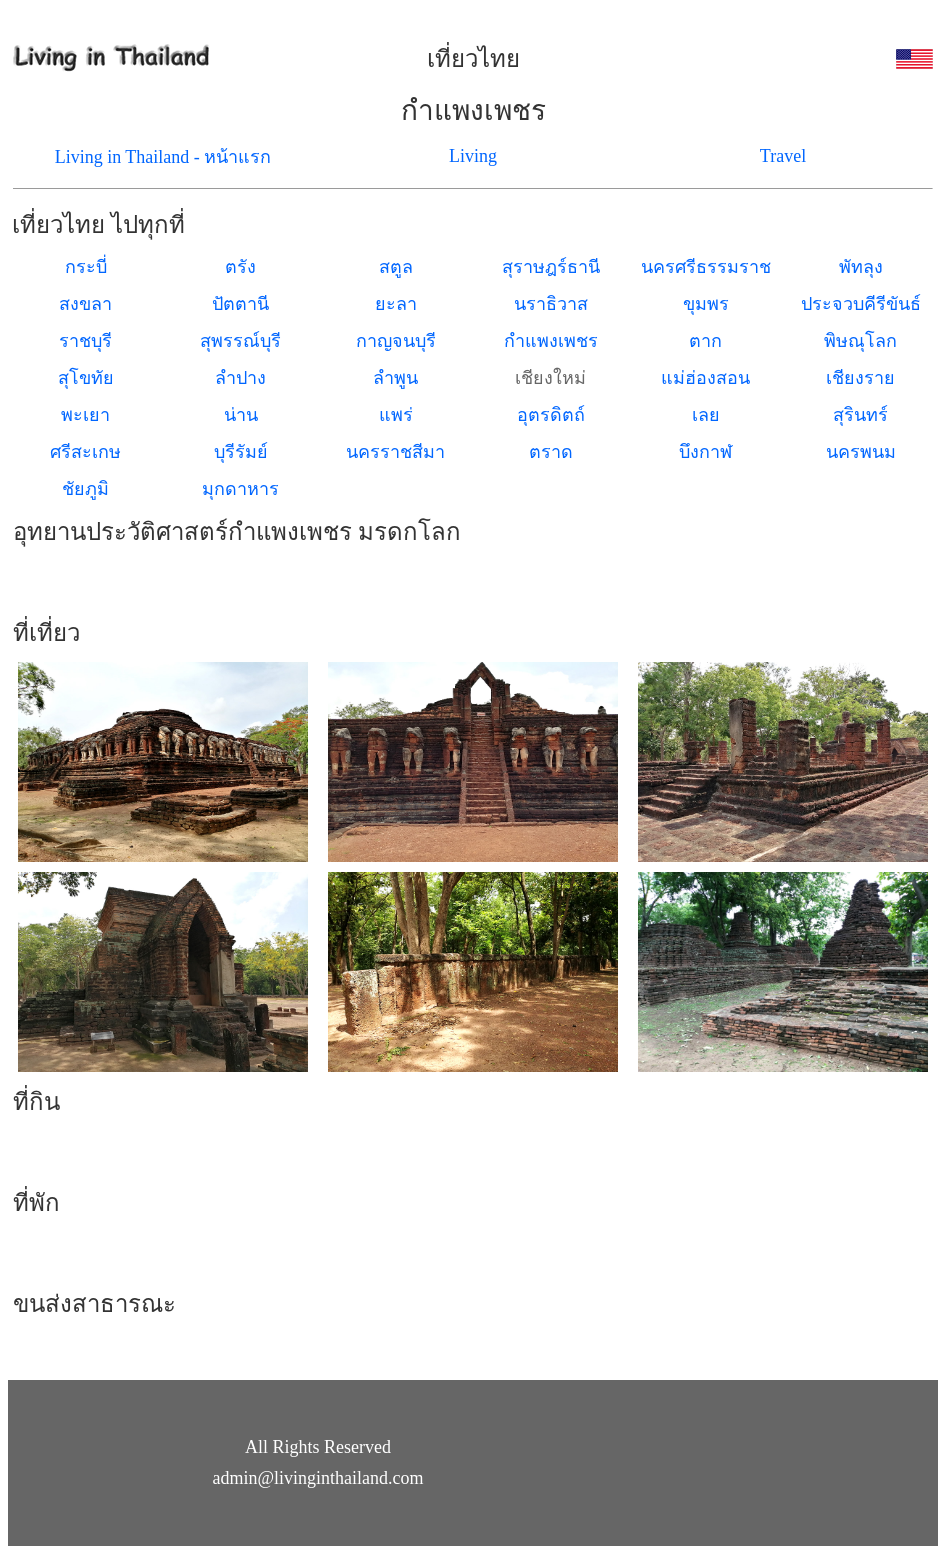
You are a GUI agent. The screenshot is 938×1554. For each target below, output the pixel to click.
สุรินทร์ (860, 415)
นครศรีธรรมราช (706, 267)
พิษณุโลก (860, 341)
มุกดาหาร (240, 489)
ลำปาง (240, 378)
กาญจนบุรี (396, 341)
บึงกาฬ (705, 452)
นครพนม (861, 452)
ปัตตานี (240, 304)
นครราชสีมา (395, 452)
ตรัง (240, 267)
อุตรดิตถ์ (551, 415)
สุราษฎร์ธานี (551, 267)
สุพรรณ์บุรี (240, 341)
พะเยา (85, 415)
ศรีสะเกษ (85, 452)
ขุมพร (706, 304)
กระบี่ (86, 267)
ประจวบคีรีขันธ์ (861, 304)
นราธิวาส (551, 304)
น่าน (241, 415)
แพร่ (396, 415)
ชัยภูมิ (85, 489)
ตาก (705, 341)
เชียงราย (860, 378)
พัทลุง (861, 267)
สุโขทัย (86, 378)
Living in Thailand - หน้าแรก (163, 157)
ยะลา (396, 304)
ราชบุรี (85, 341)
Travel (783, 156)
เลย (706, 415)
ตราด (551, 452)
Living (473, 156)
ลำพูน (395, 378)
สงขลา (85, 304)
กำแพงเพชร (551, 341)
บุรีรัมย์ (241, 452)
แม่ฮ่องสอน (705, 378)
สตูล (396, 267)
